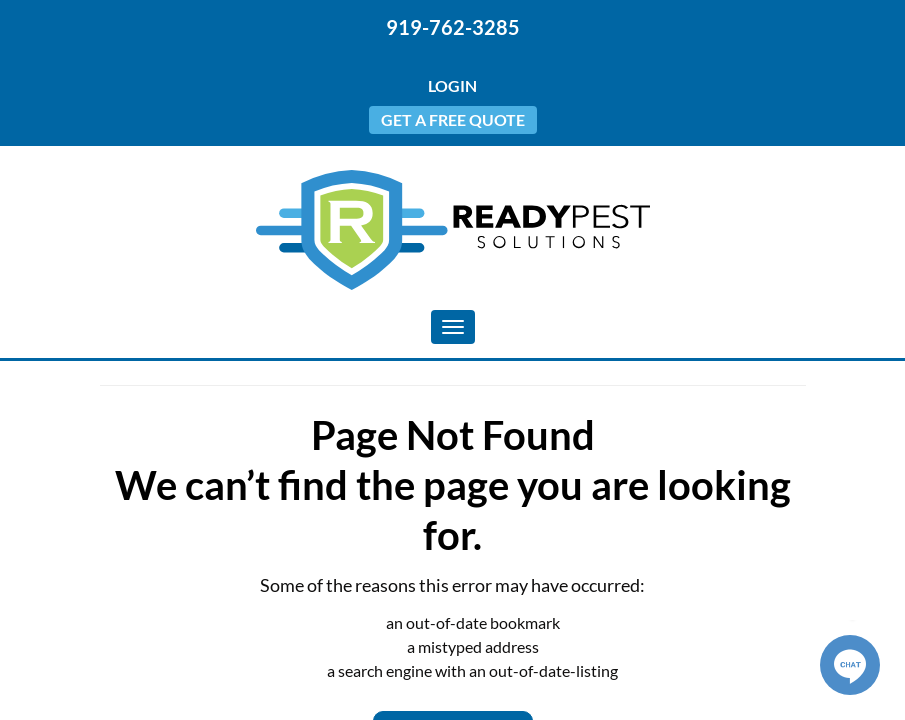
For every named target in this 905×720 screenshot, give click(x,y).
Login (452, 85)
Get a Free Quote (453, 119)
